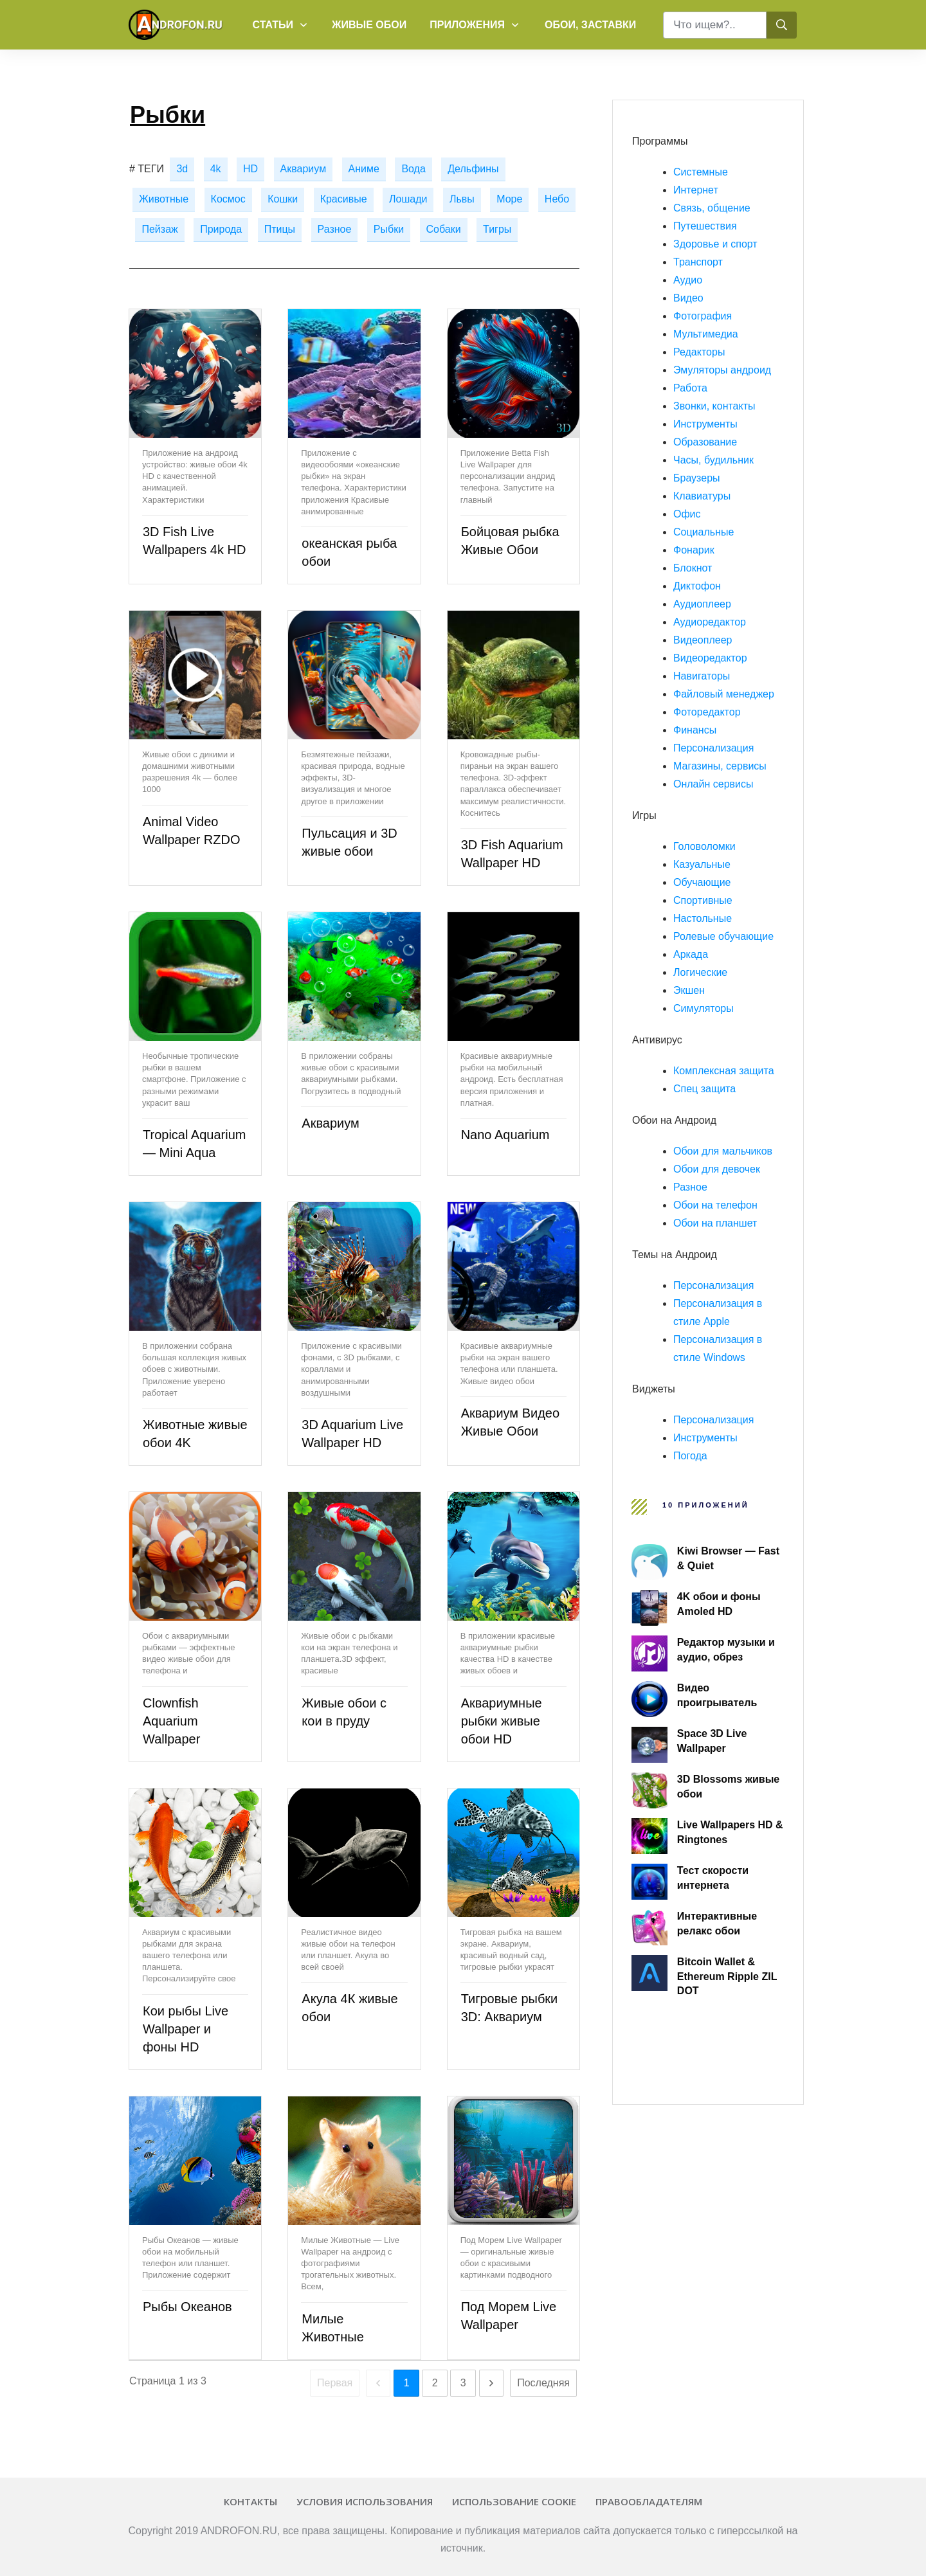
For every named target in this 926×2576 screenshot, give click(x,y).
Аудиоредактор (709, 622)
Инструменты (705, 424)
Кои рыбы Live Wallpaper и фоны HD (185, 2029)
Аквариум (303, 168)
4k (215, 168)
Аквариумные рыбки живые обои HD (501, 1721)
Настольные (702, 918)
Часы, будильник (713, 460)
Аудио (687, 280)
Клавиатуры (702, 496)
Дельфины (473, 168)
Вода (413, 168)
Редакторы (699, 352)
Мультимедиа (705, 334)
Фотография (702, 316)
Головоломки (704, 846)
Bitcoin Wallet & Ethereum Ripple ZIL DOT (727, 1976)
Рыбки (389, 229)
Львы (462, 199)
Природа (221, 229)
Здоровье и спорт (715, 244)
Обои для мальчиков (722, 1151)
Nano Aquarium (505, 1135)
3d (182, 168)
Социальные (703, 532)
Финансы (694, 730)
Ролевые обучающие (723, 936)
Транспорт (698, 262)
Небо (557, 199)
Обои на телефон (715, 1205)
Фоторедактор (707, 712)
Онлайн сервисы (713, 784)
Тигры (497, 229)
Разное (335, 229)
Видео (688, 298)
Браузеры (696, 478)
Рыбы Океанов (187, 2307)
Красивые (343, 199)
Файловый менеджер (723, 694)
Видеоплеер (702, 640)
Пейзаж (159, 229)
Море (509, 199)
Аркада (690, 954)
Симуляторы (703, 1008)
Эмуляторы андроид (722, 370)
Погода (690, 1455)
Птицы (279, 229)
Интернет (695, 190)
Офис (687, 514)
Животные (163, 199)
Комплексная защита (723, 1070)
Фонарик (693, 550)
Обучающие (702, 882)
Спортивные (702, 900)
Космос (228, 199)
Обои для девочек (716, 1169)
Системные (700, 172)
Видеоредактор (710, 658)
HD (250, 168)
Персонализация (713, 748)
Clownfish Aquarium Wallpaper (171, 1721)
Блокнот (692, 568)
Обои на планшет (715, 1223)
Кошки (283, 199)
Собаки (443, 229)
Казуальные (702, 864)
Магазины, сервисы (720, 766)
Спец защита (704, 1088)
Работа (690, 388)
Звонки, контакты (714, 406)
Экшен (689, 990)
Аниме (364, 168)
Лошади (408, 199)
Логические (700, 972)
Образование (705, 442)
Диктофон (697, 586)
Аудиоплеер (702, 604)
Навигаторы (701, 676)
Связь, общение (711, 208)
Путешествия (705, 226)
